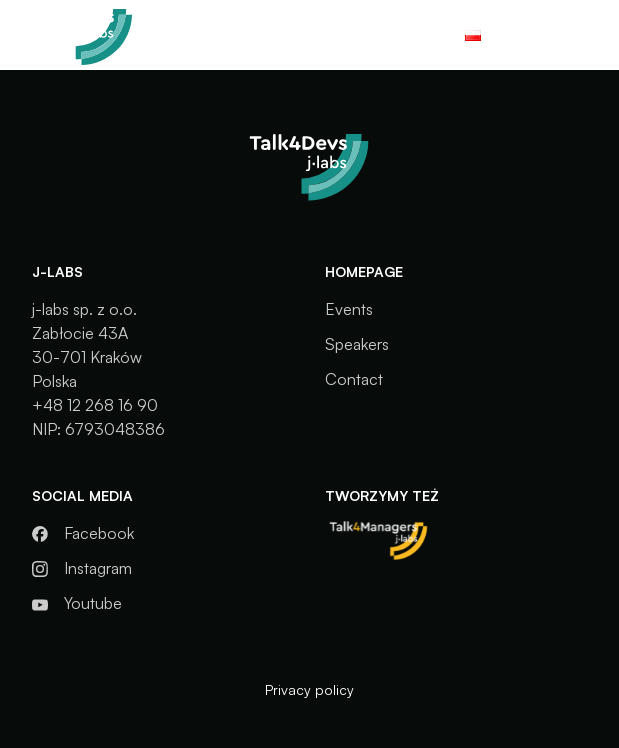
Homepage (364, 271)
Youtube (93, 603)
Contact (354, 379)
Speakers (357, 344)
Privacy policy (309, 689)
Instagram (98, 568)
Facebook (99, 533)
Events (349, 309)
